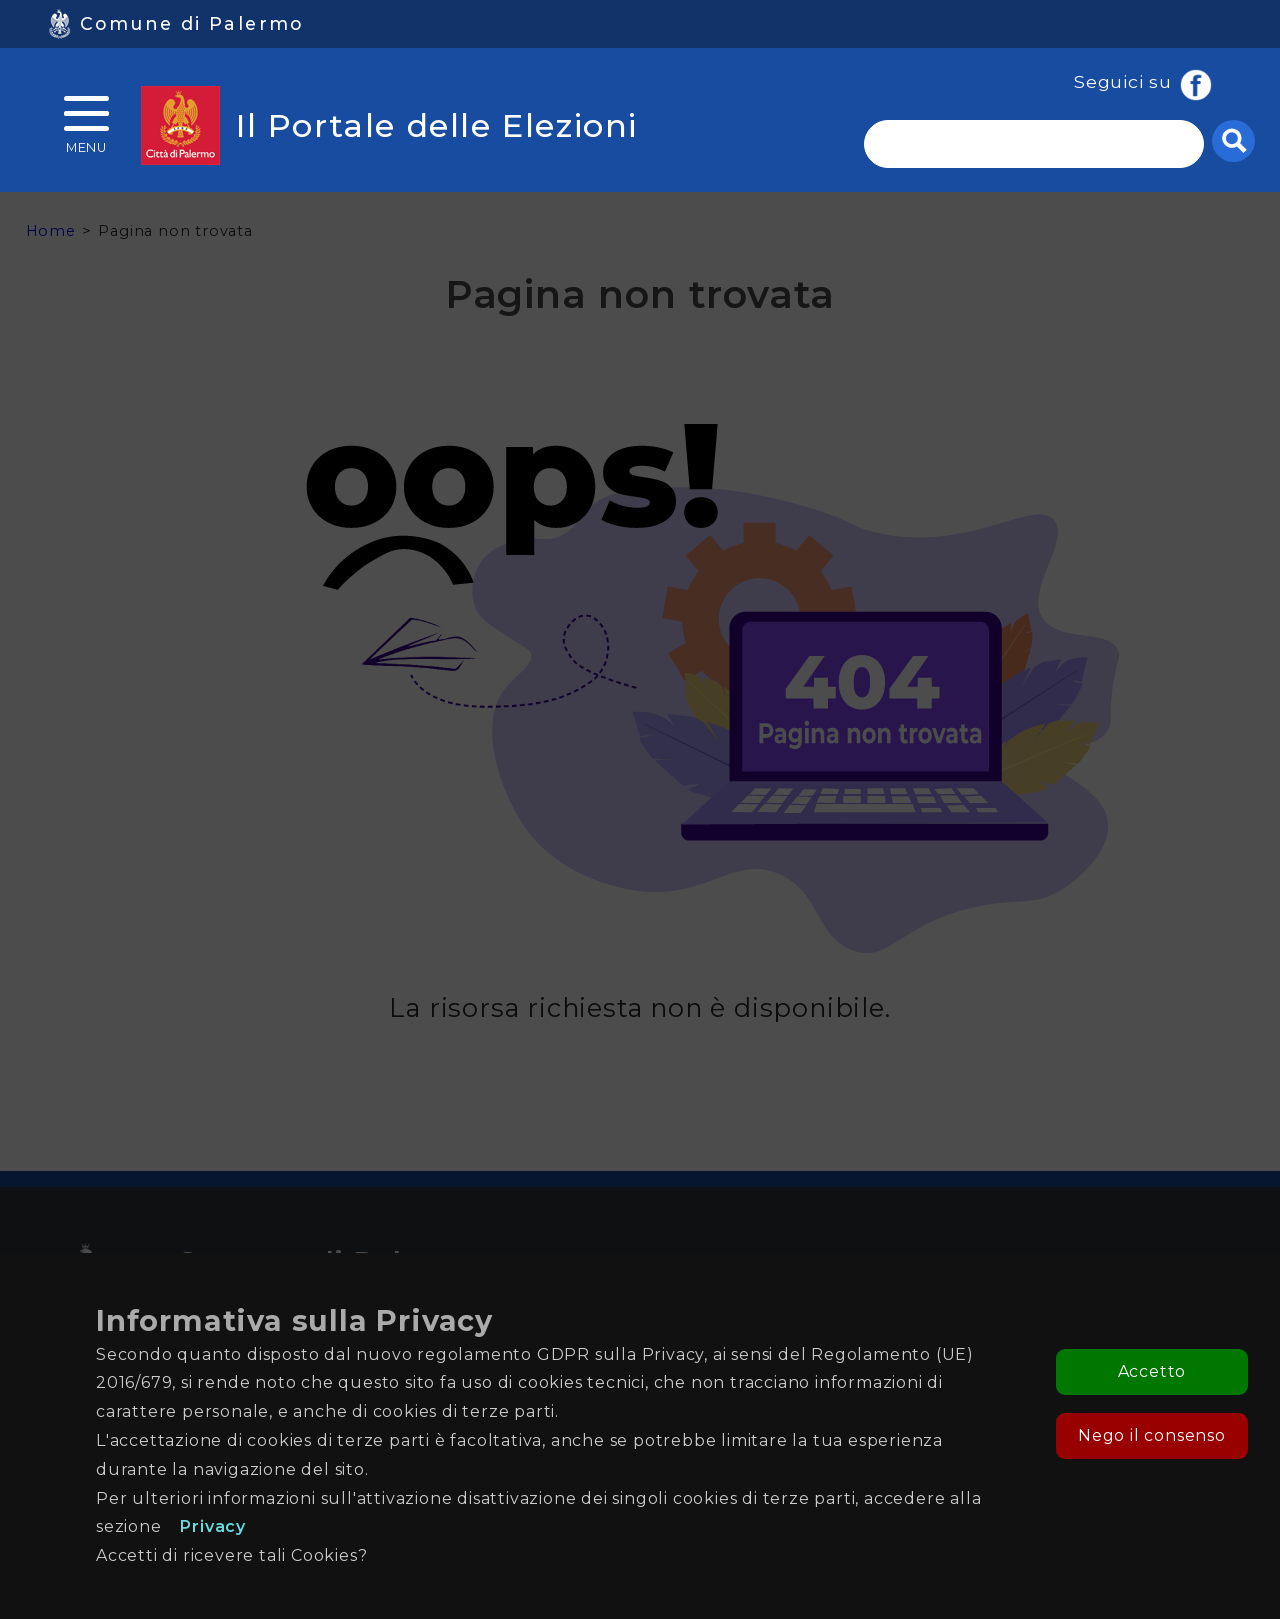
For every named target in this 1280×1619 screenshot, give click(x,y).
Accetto (1152, 1371)
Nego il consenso (1152, 1435)
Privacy (213, 1526)
